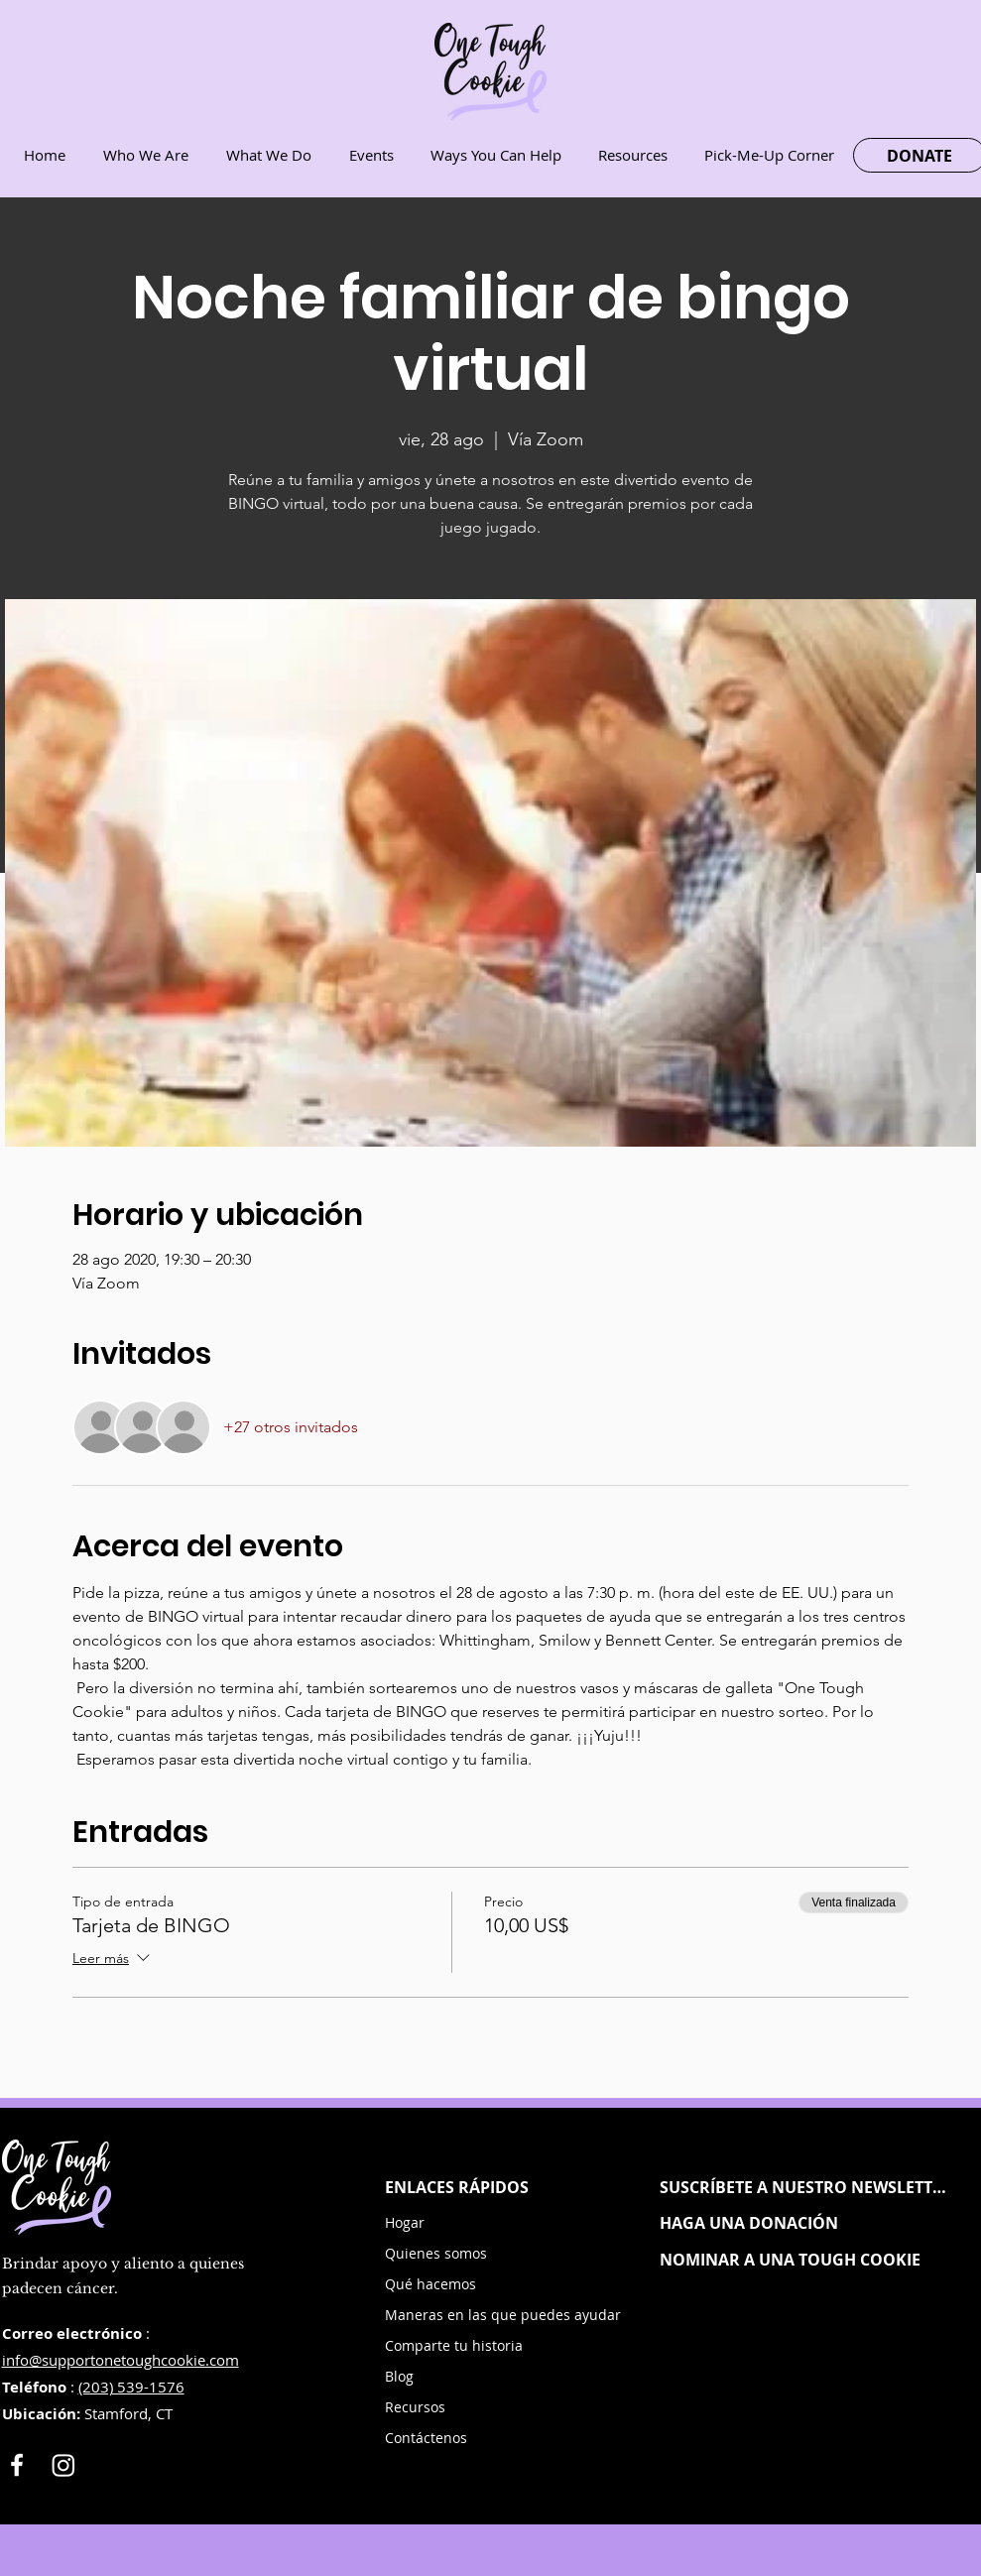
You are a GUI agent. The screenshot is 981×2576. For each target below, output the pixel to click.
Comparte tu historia (454, 2345)
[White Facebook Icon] (17, 2465)
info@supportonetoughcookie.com (120, 2360)
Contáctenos (426, 2437)
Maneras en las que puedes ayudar (460, 2314)
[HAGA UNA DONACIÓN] (805, 2223)
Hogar (405, 2222)
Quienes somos (436, 2253)
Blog (399, 2376)
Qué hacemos (430, 2283)
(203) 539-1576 (131, 2386)
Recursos (415, 2406)
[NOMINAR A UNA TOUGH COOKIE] (805, 2259)
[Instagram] (63, 2465)
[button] (805, 2187)
